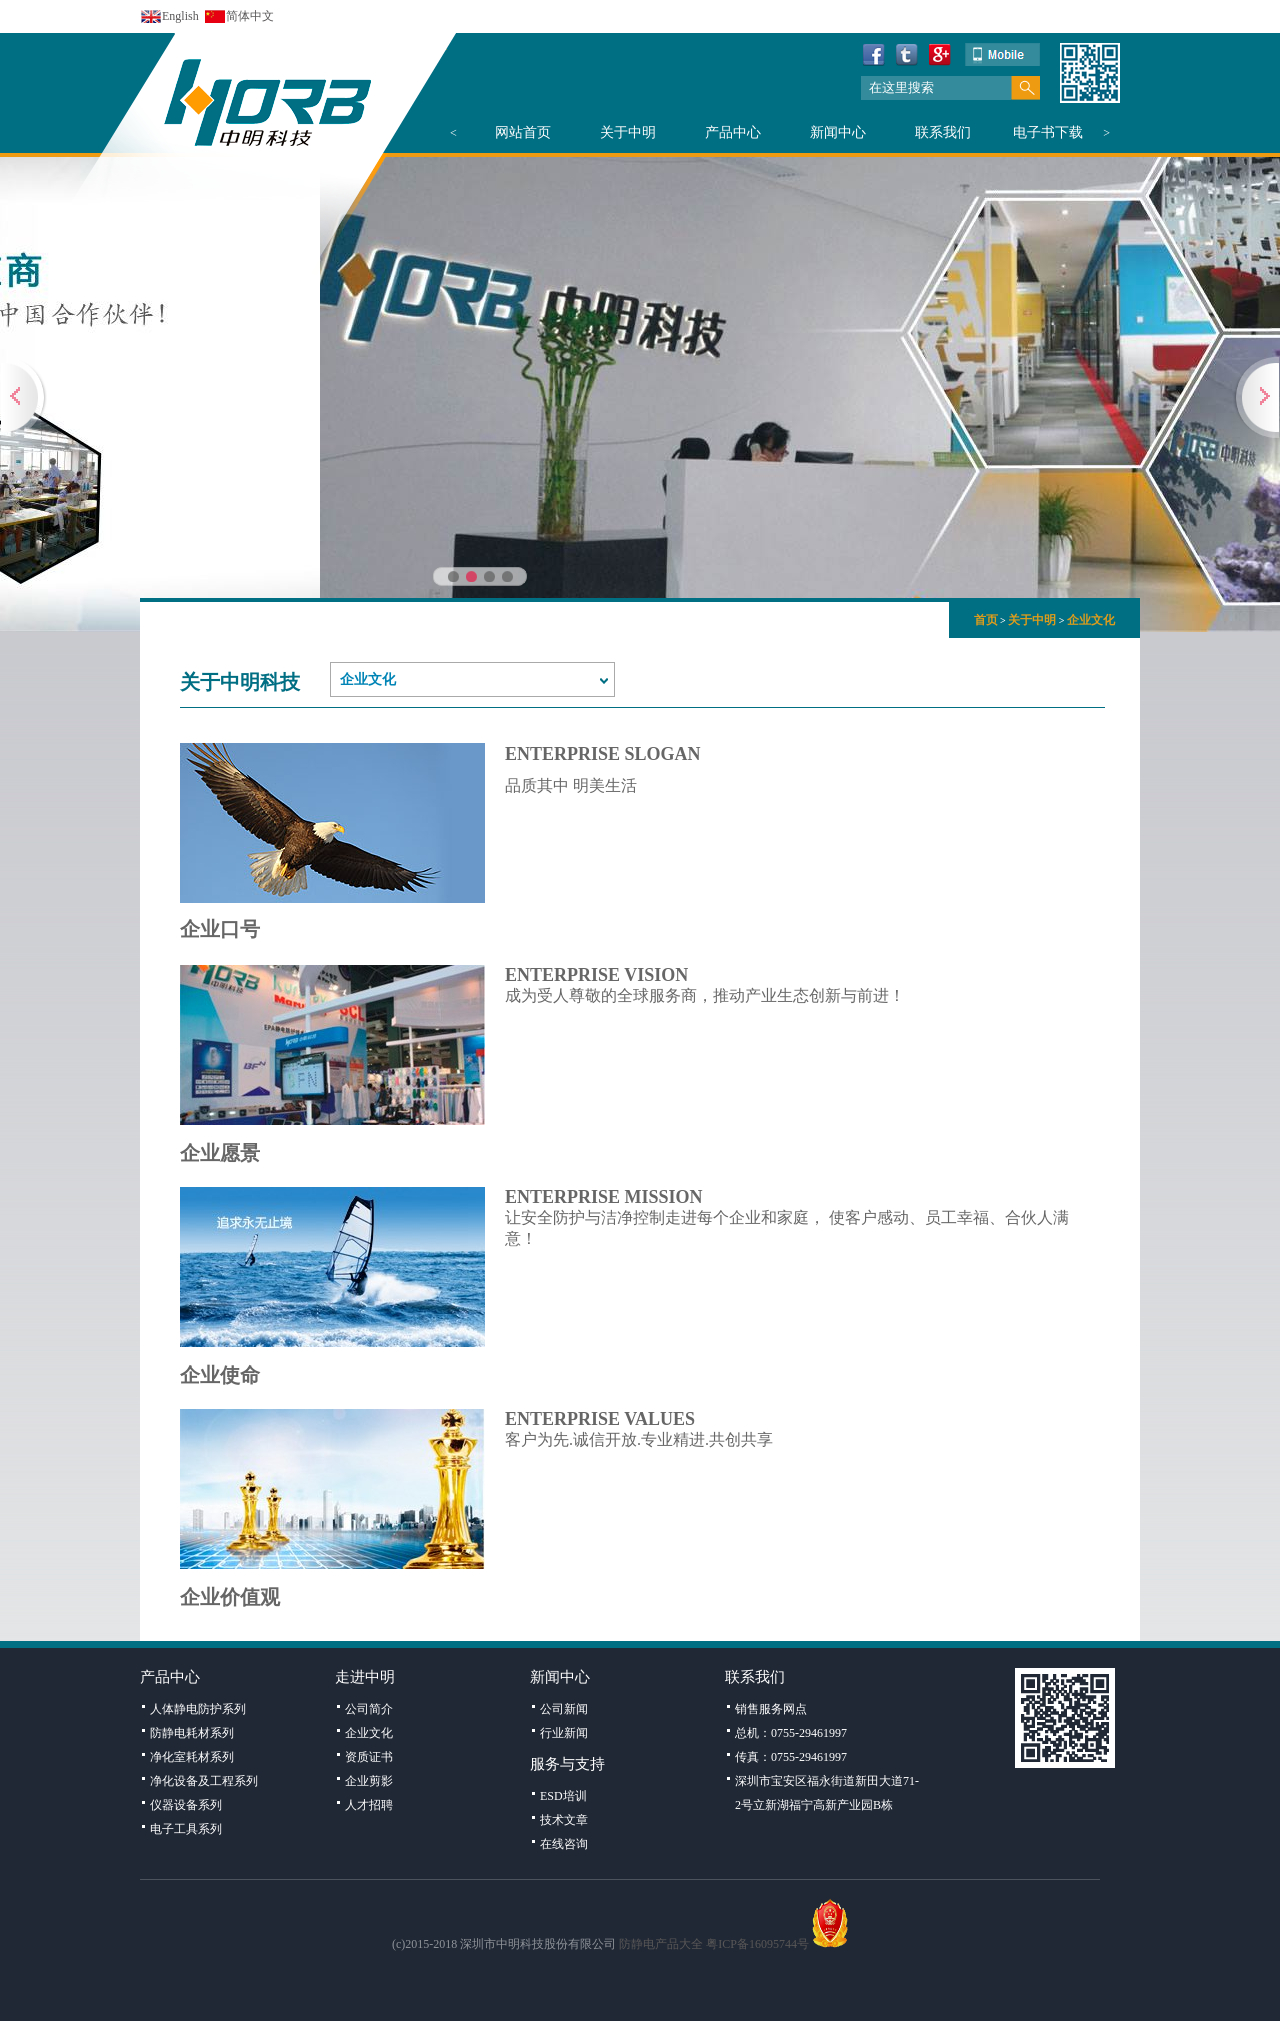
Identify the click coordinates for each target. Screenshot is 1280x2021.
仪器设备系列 (186, 1805)
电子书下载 (1048, 132)
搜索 (1025, 88)
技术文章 (564, 1820)
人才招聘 (369, 1805)
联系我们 (943, 132)
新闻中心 (838, 132)
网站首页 (523, 132)
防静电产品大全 (661, 1944)
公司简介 (369, 1709)
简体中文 (250, 16)
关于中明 (628, 132)
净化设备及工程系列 (204, 1781)
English (180, 16)
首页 (986, 620)
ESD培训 (563, 1796)
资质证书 (369, 1757)
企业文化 (1091, 620)
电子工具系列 (186, 1829)
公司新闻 (564, 1709)
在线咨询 (564, 1844)
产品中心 (733, 132)
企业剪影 (369, 1781)
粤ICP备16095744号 (757, 1944)
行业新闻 (564, 1733)
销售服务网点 (771, 1709)
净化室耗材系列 (192, 1757)
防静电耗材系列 (192, 1733)
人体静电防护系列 (198, 1709)
